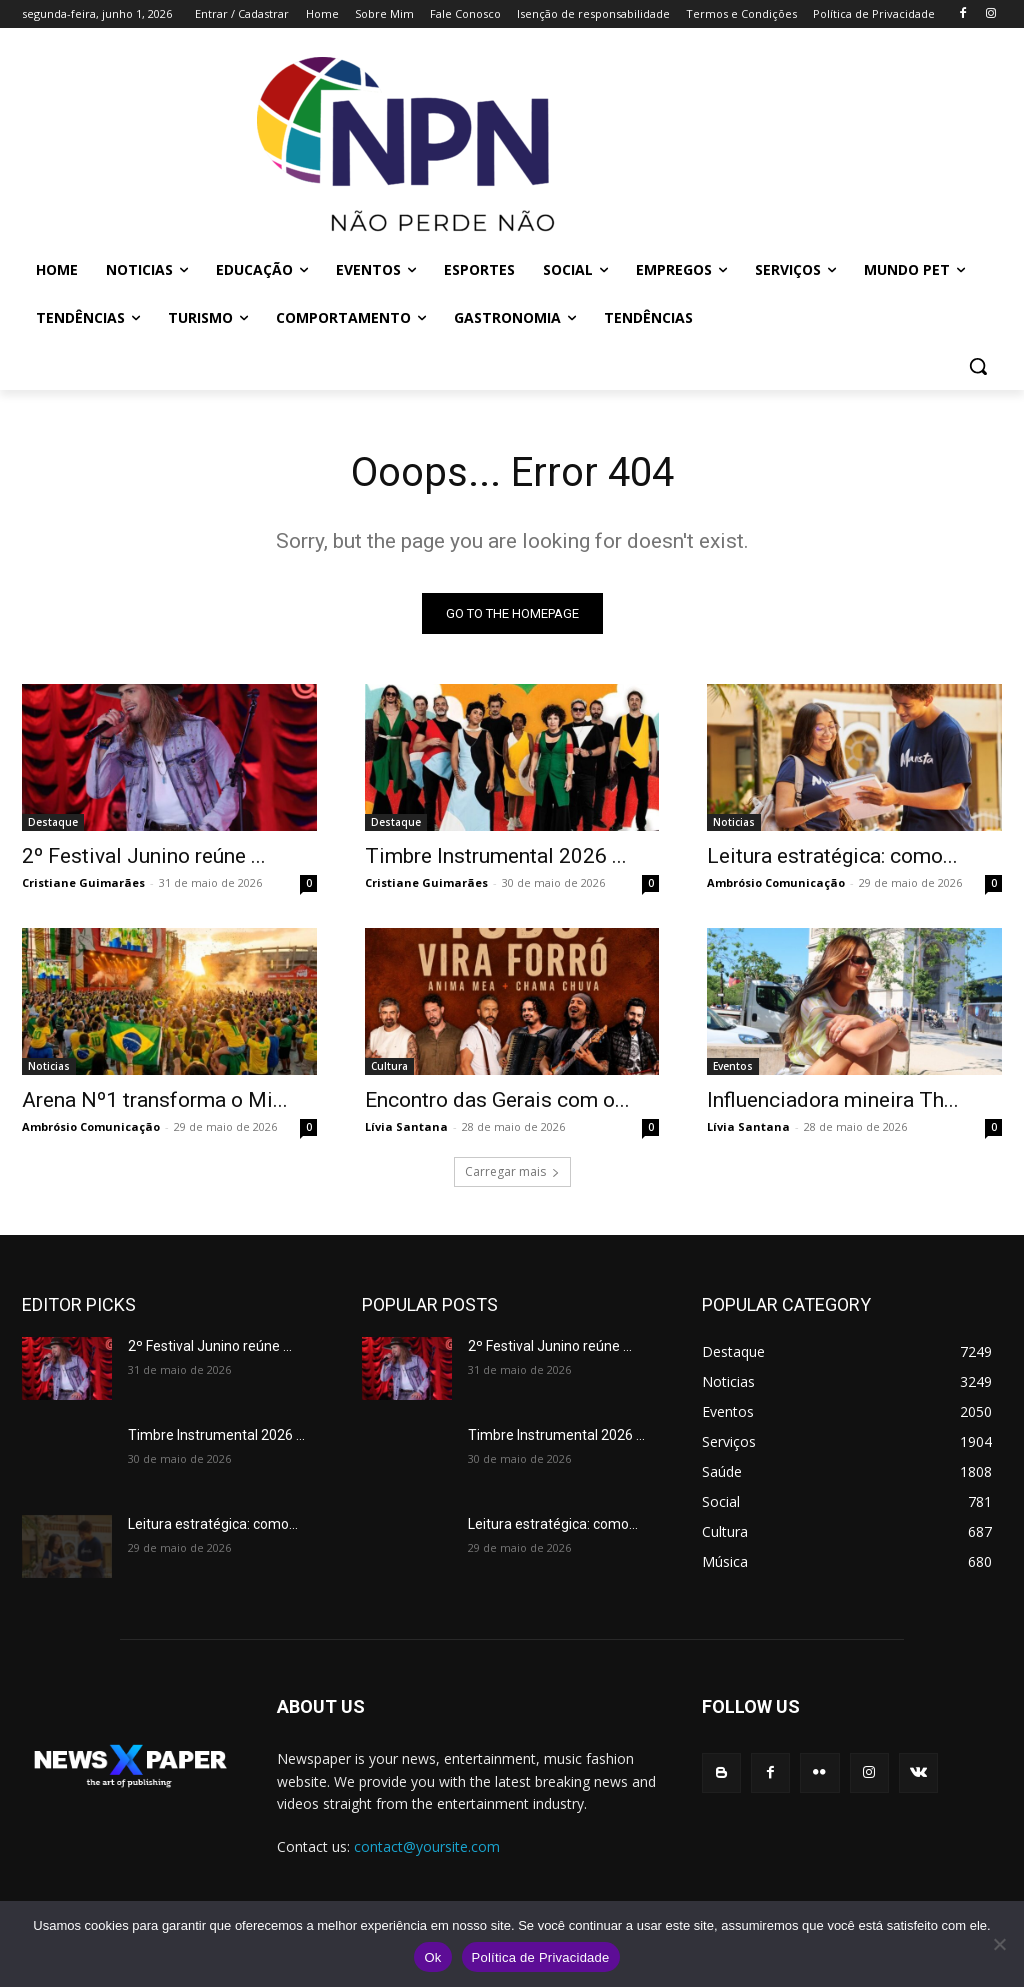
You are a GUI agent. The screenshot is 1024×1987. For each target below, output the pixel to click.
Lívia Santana (406, 1127)
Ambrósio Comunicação (776, 882)
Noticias (734, 822)
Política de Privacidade (541, 1957)
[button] (978, 366)
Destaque (53, 822)
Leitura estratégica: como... (832, 856)
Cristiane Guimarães (83, 882)
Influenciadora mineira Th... (833, 1101)
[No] (999, 1944)
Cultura (389, 1067)
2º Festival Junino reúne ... (144, 856)
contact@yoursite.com (427, 1846)
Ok (432, 1957)
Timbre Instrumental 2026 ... (496, 856)
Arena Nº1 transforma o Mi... (155, 1101)
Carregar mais (512, 1171)
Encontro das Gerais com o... (497, 1101)
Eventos (733, 1067)
